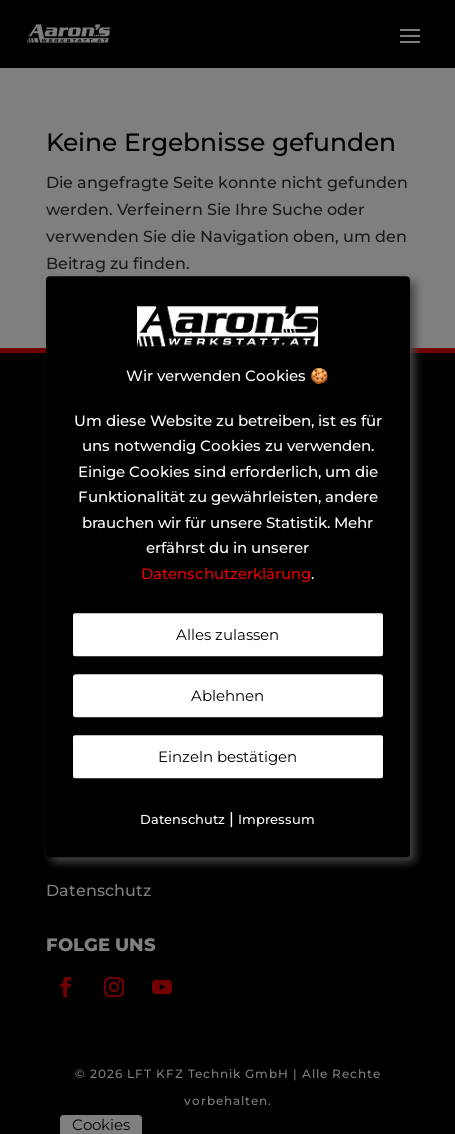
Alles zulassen (227, 635)
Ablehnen (227, 696)
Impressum (276, 820)
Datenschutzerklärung (226, 573)
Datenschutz (182, 820)
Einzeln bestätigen (227, 757)
